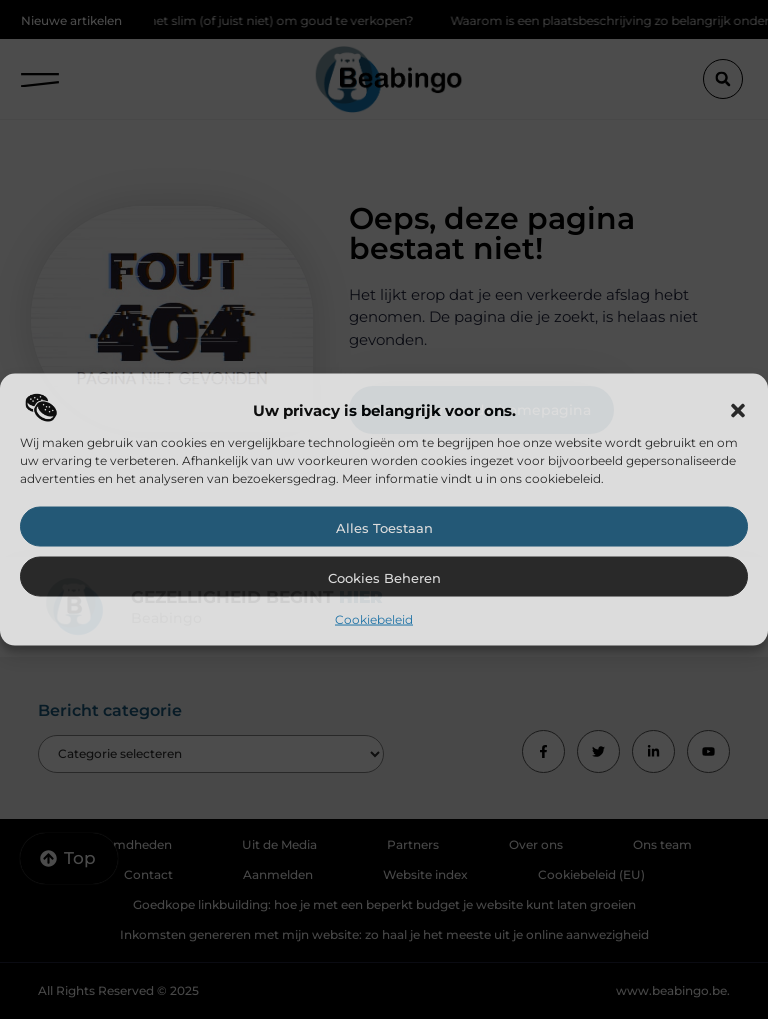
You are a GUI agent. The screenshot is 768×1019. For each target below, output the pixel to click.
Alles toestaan (384, 528)
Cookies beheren (384, 578)
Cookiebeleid (374, 619)
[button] (738, 411)
